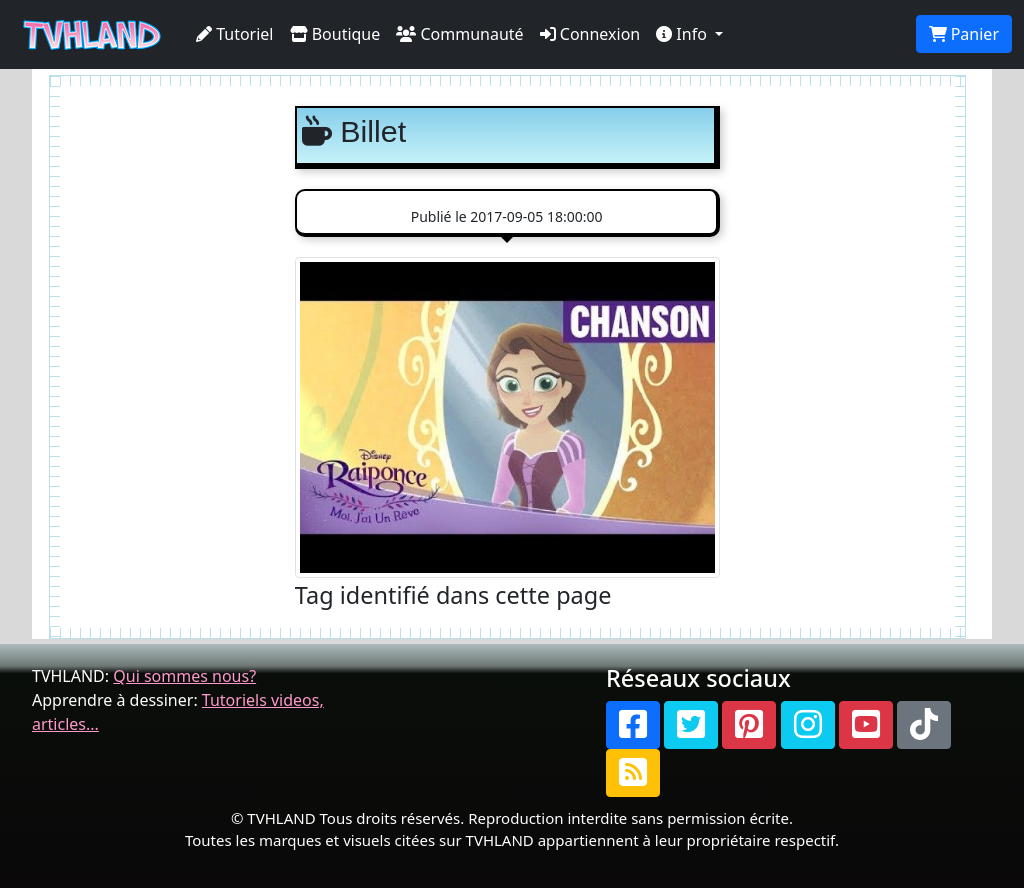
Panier (964, 34)
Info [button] (683, 34)
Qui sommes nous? (184, 676)
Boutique (335, 34)
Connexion (590, 34)
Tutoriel (235, 34)
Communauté (459, 34)
